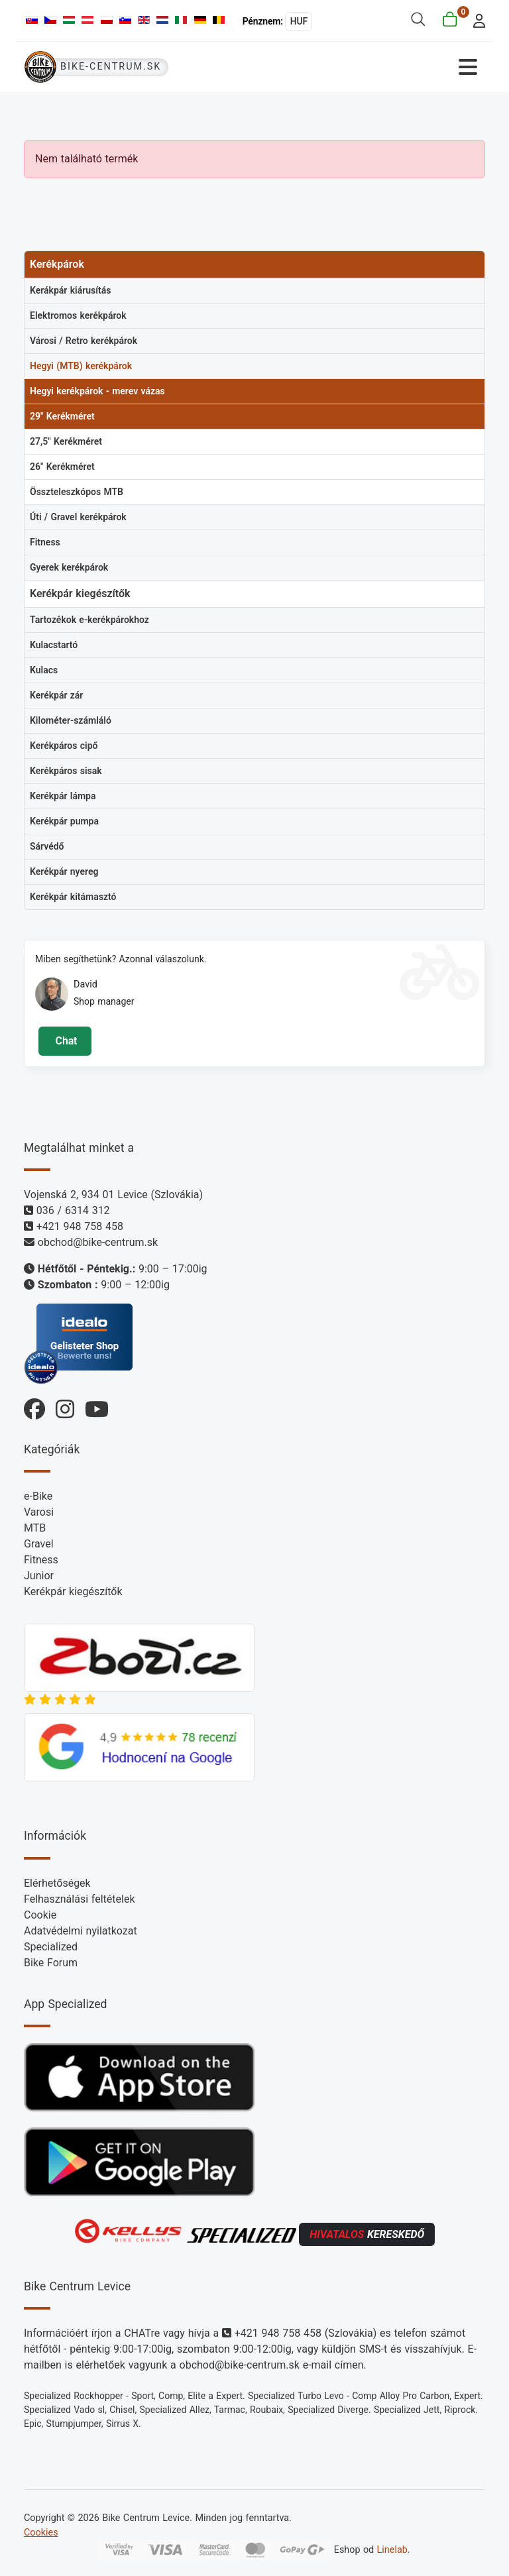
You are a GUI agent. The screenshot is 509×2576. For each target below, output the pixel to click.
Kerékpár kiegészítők (73, 1591)
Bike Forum (51, 1962)
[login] (475, 19)
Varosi (39, 1512)
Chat (64, 1041)
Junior (39, 1575)
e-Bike (38, 1496)
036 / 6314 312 (73, 1210)
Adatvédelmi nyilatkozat (80, 1931)
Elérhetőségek (57, 1883)
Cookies (41, 2532)
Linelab (392, 2549)
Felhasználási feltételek (79, 1899)
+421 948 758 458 (79, 1226)
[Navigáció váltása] (370, 67)
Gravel (39, 1544)
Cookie (40, 1915)
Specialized (51, 1946)
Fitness (41, 1559)
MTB (35, 1528)
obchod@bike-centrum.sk (98, 1242)
